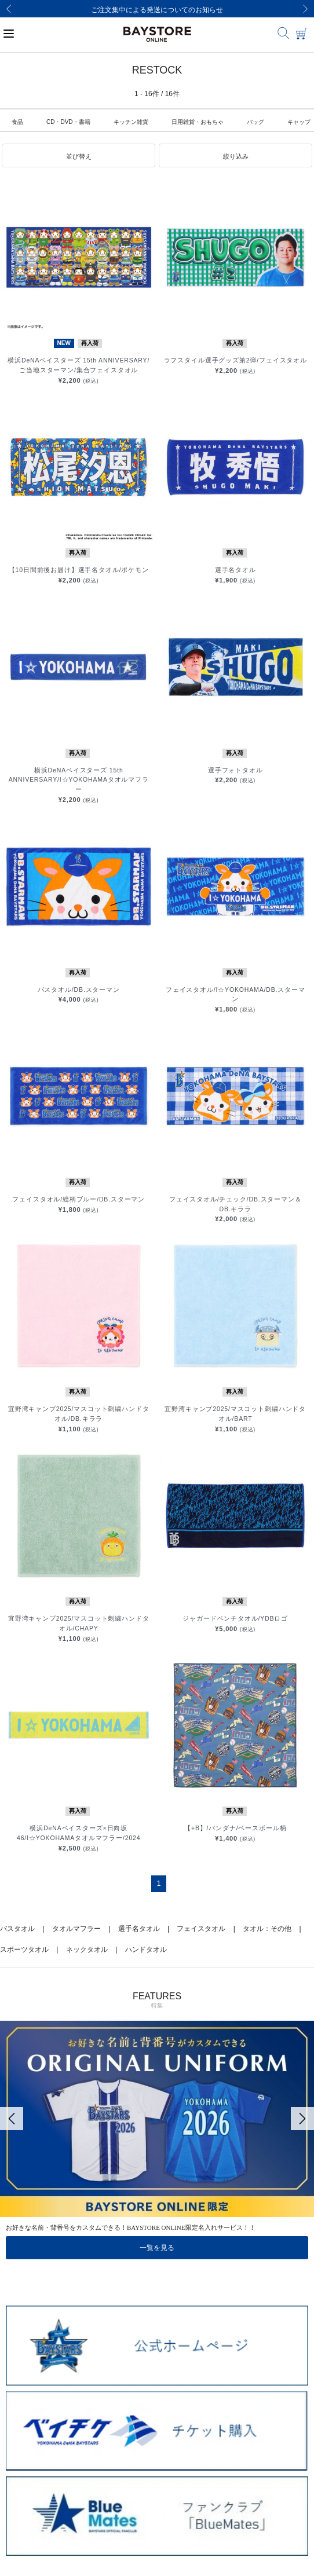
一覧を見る (157, 2248)
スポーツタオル (24, 1949)
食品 (17, 122)
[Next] (305, 8)
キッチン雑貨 (131, 122)
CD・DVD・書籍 (68, 122)
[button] (78, 156)
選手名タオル (139, 1929)
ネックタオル (87, 1949)
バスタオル (17, 1929)
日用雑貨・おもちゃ (197, 122)
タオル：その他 (267, 1929)
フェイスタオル (201, 1929)
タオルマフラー (76, 1929)
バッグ (255, 122)
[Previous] (8, 8)
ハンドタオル (146, 1949)
